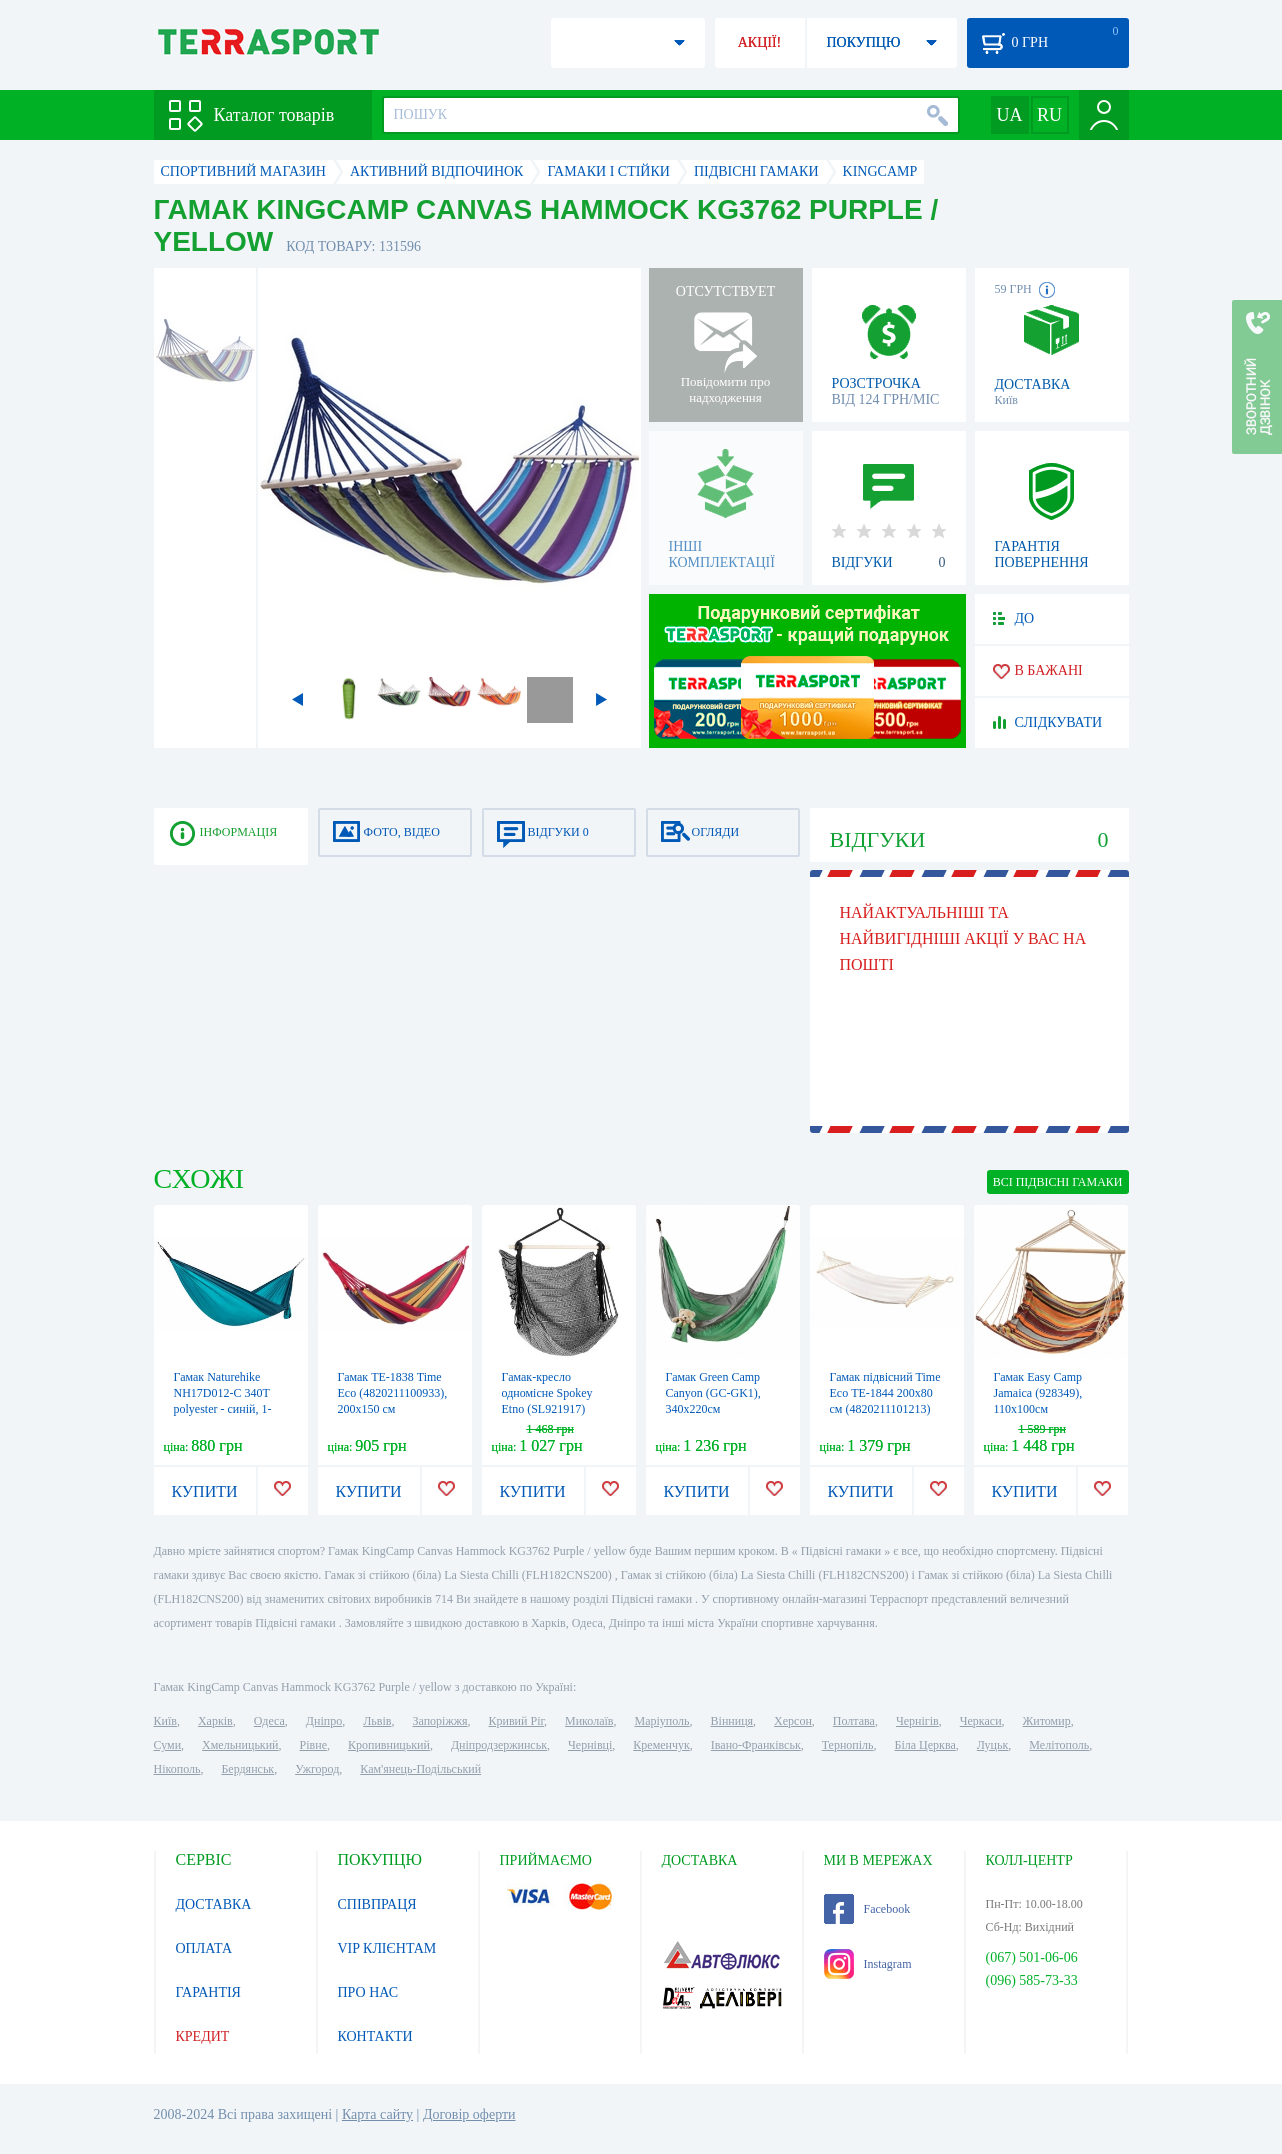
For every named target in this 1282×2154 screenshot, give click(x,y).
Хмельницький (240, 1745)
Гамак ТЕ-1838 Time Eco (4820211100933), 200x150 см (393, 1393)
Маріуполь (662, 1721)
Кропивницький (389, 1745)
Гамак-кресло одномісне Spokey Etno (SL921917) (547, 1393)
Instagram (868, 1964)
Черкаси (981, 1721)
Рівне (313, 1745)
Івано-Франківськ (756, 1745)
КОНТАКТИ (375, 2036)
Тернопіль (848, 1745)
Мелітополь (1059, 1745)
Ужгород (317, 1769)
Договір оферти (469, 2114)
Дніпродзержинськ (499, 1745)
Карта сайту (377, 2114)
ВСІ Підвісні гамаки (1058, 1182)
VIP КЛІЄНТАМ (387, 1948)
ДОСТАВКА (214, 1904)
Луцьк (993, 1745)
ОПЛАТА (204, 1948)
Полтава (854, 1721)
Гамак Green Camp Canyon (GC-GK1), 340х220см (713, 1393)
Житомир (1047, 1721)
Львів (377, 1721)
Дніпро (324, 1721)
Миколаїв (589, 1721)
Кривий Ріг (517, 1721)
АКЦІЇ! (760, 42)
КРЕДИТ (203, 2036)
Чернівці (590, 1745)
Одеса (269, 1721)
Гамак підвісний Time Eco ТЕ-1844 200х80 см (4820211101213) (885, 1393)
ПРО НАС (368, 1992)
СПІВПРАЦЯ (377, 1904)
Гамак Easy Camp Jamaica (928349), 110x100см (1038, 1393)
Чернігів (917, 1721)
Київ (165, 1721)
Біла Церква (925, 1745)
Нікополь (177, 1769)
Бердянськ (247, 1769)
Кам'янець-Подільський (420, 1769)
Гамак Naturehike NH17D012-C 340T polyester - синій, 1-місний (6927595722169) (223, 1409)
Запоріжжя (439, 1721)
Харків (215, 1721)
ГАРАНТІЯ (208, 1992)
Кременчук (661, 1745)
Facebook (867, 1909)
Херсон (793, 1721)
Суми (168, 1745)
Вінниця (732, 1721)
